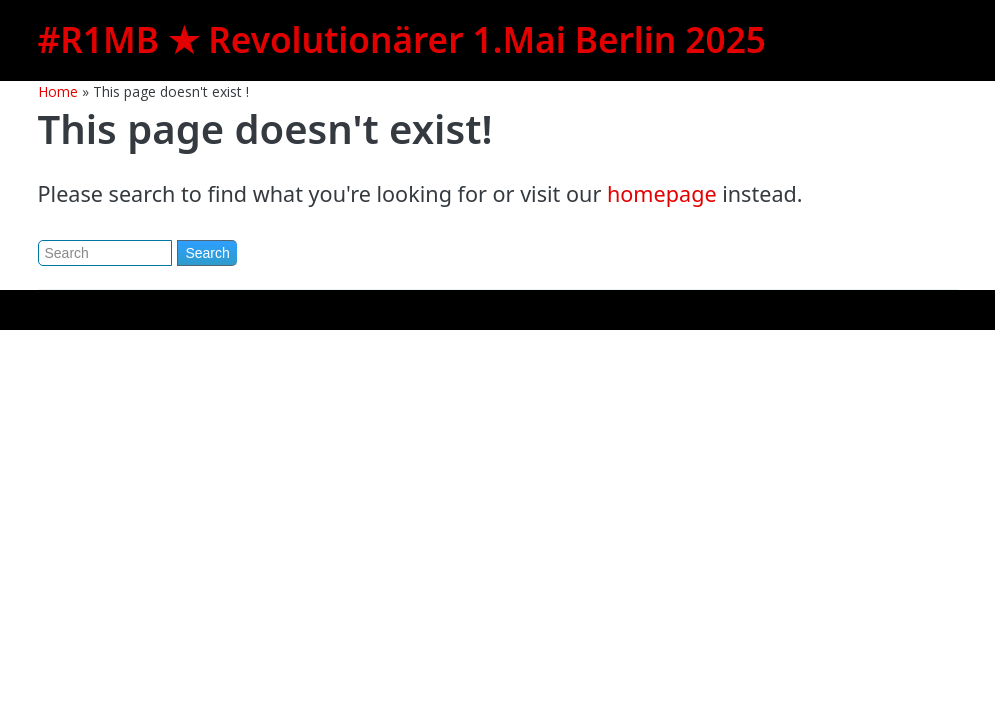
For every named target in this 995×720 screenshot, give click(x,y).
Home (58, 91)
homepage (662, 193)
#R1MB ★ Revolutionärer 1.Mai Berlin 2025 (402, 39)
